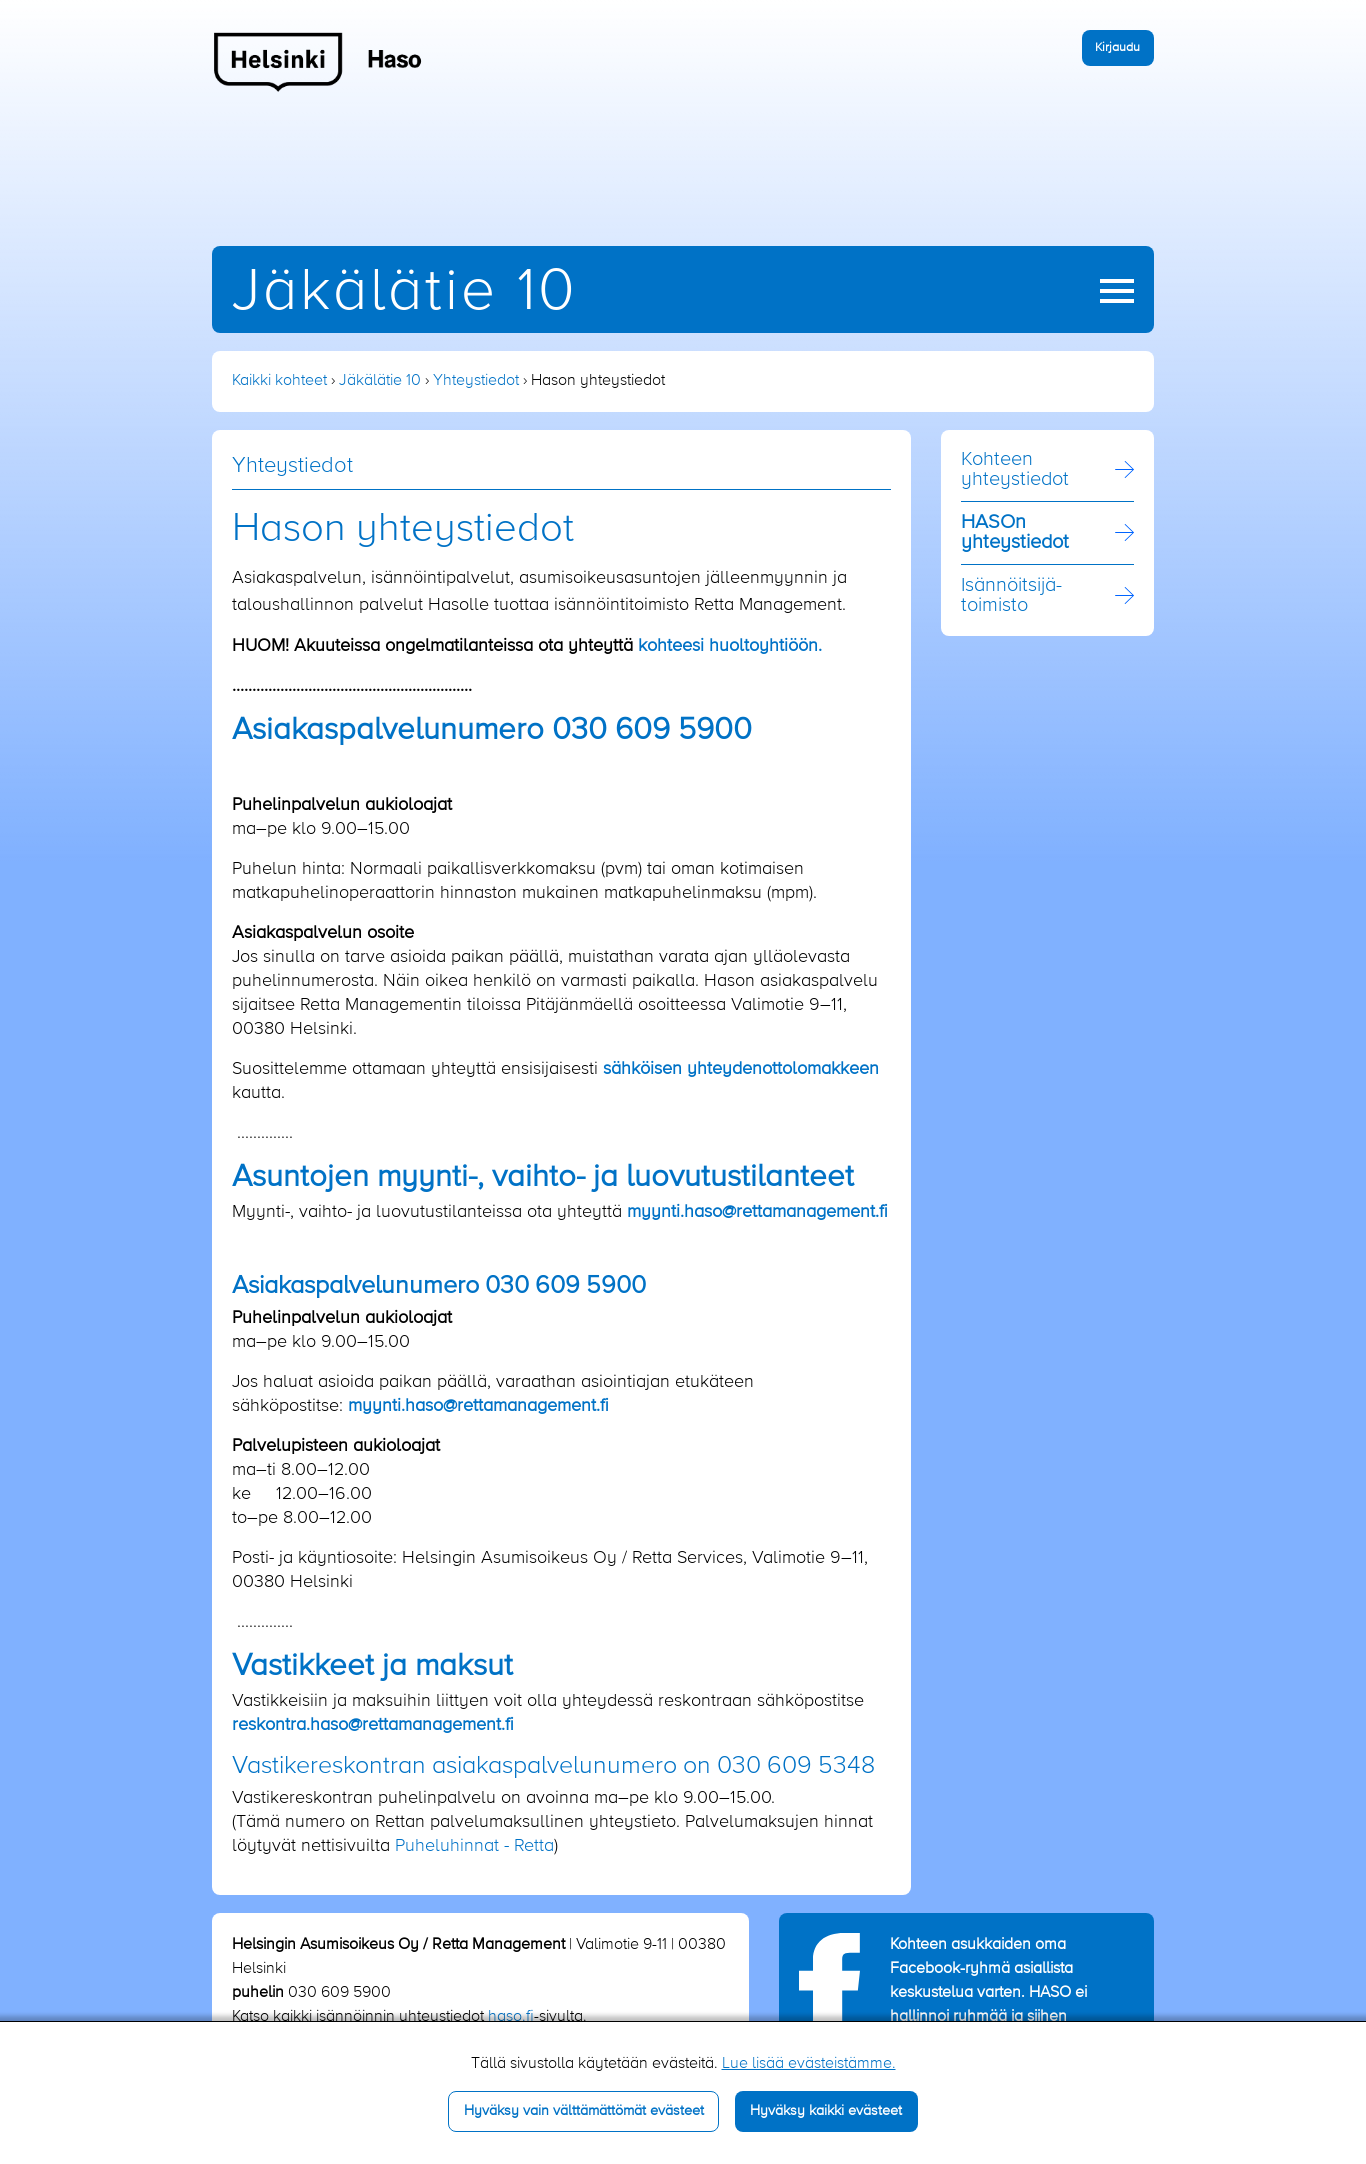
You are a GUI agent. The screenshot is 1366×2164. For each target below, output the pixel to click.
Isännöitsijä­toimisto (1011, 596)
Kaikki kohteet (279, 381)
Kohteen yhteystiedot (1015, 470)
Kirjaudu (1117, 47)
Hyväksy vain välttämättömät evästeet (584, 2111)
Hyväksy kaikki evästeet (826, 2111)
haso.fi (511, 2017)
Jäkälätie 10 (404, 292)
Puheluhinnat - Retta (474, 1846)
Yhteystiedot (476, 381)
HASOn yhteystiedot (1015, 533)
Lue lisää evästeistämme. (809, 2064)
